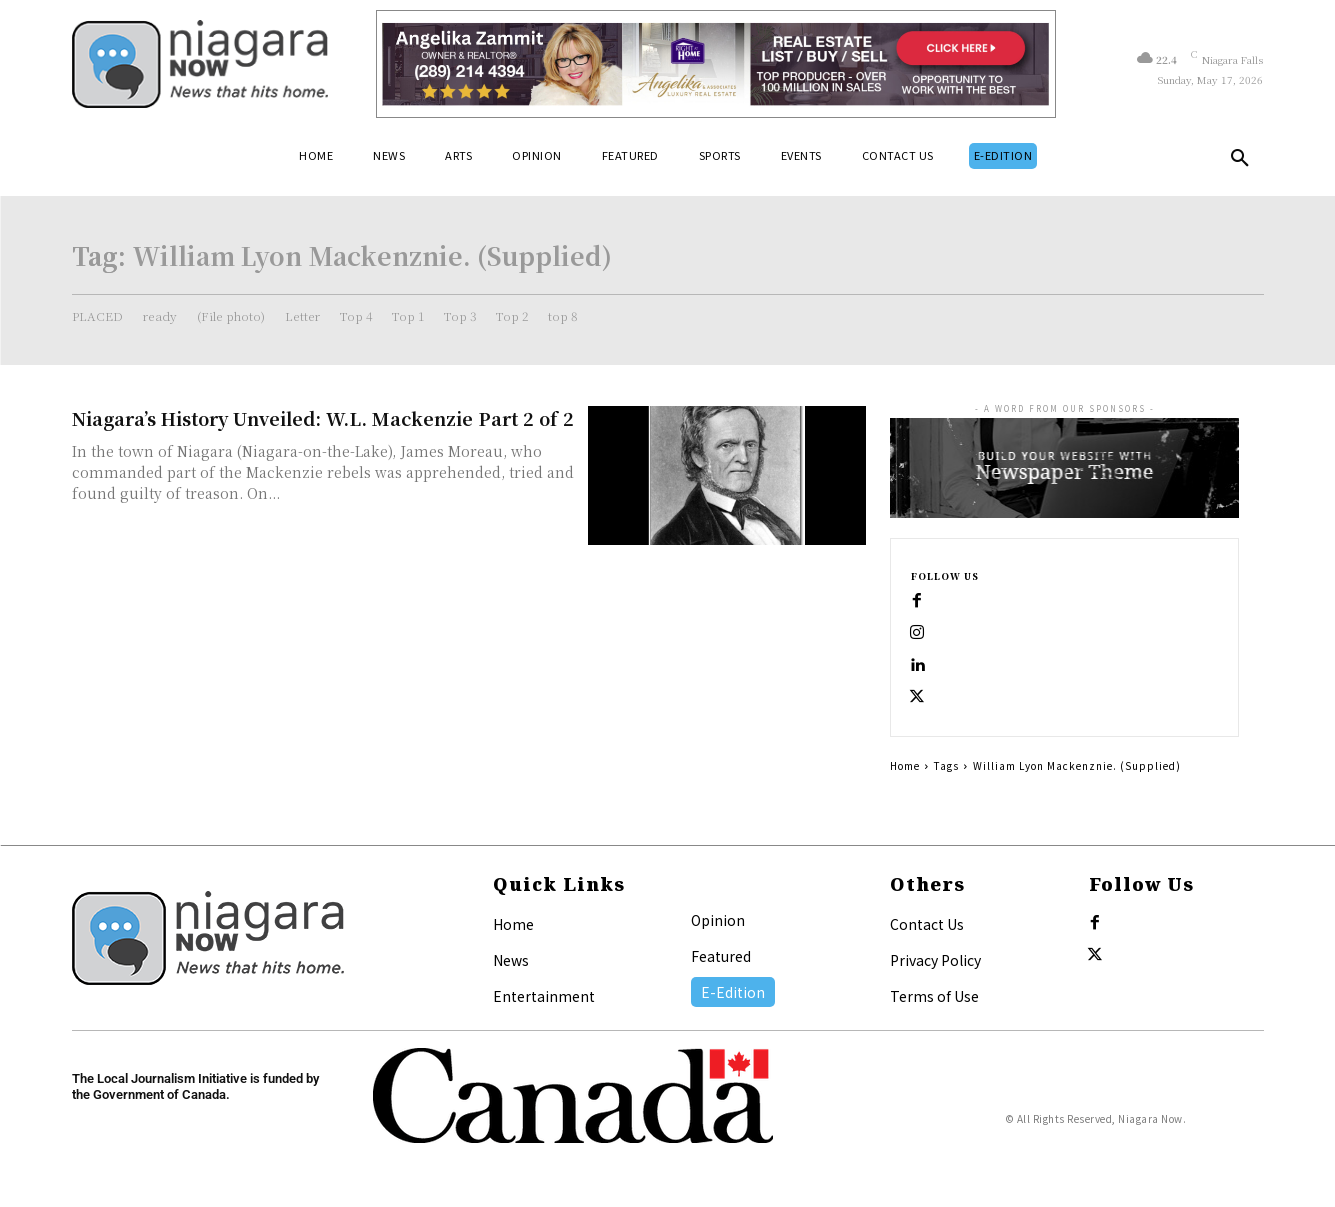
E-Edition (733, 992)
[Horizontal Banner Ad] (716, 64)
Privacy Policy (935, 960)
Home (905, 765)
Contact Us (927, 924)
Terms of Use (934, 996)
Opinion (718, 920)
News (511, 960)
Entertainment (544, 996)
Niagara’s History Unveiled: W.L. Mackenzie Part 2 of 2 (323, 418)
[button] (1240, 162)
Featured (721, 956)
